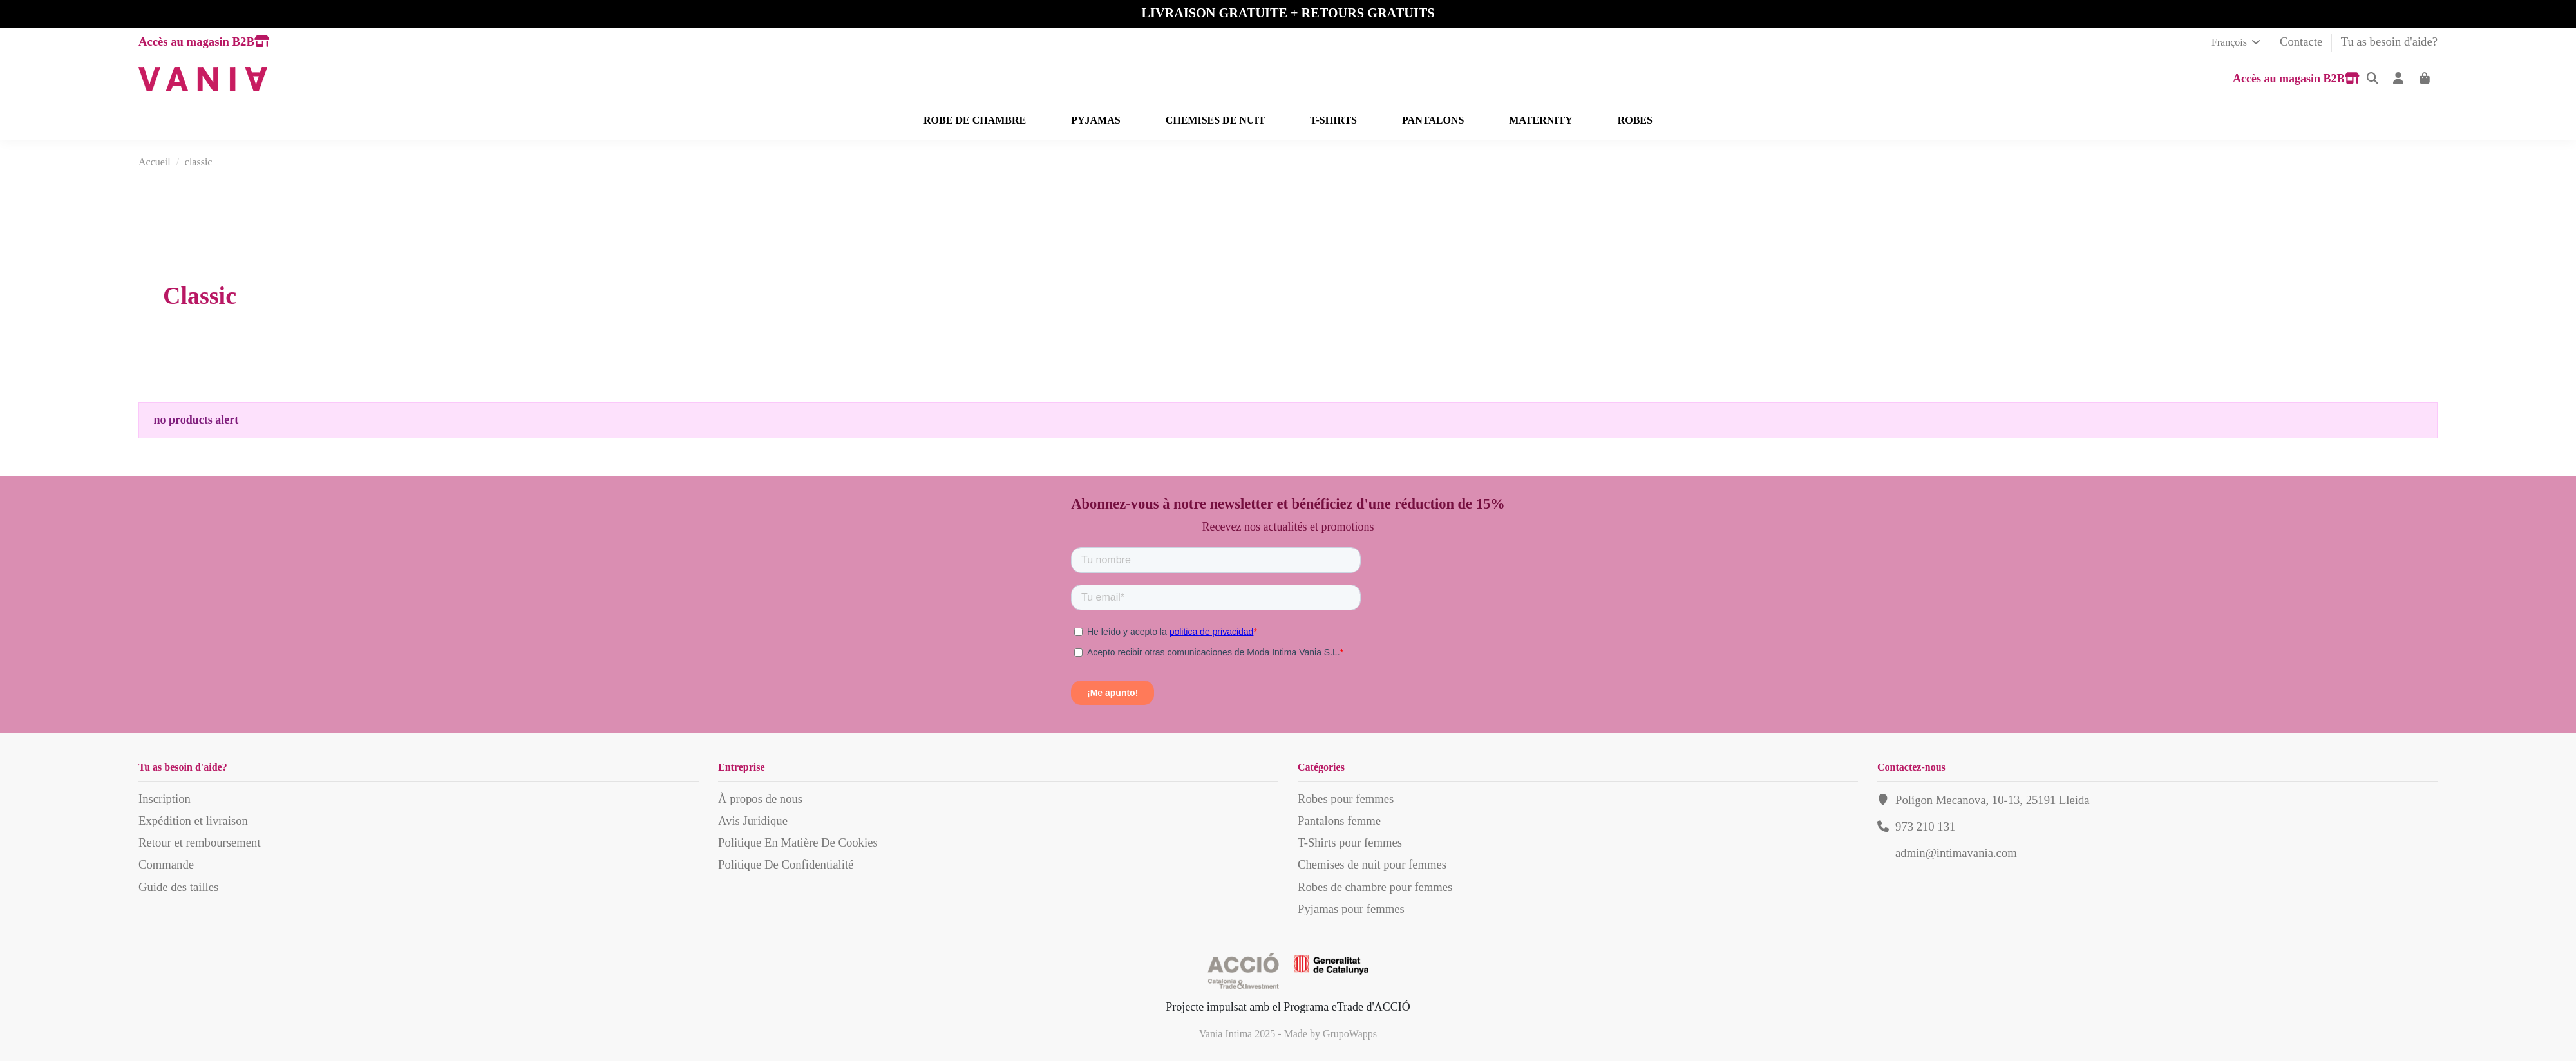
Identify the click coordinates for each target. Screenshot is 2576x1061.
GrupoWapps (1350, 1033)
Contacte (2302, 41)
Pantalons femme (1339, 820)
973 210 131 (1925, 826)
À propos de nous (760, 798)
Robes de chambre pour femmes (1375, 887)
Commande (166, 864)
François (2236, 42)
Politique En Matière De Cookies (798, 842)
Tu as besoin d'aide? (2389, 41)
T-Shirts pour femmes (1350, 842)
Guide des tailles (178, 887)
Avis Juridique (753, 820)
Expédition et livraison (193, 820)
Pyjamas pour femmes (1351, 908)
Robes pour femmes (1346, 798)
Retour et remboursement (199, 842)
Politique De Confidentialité (785, 864)
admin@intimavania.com (1956, 852)
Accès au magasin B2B (203, 41)
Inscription (164, 798)
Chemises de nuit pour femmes (1372, 864)
